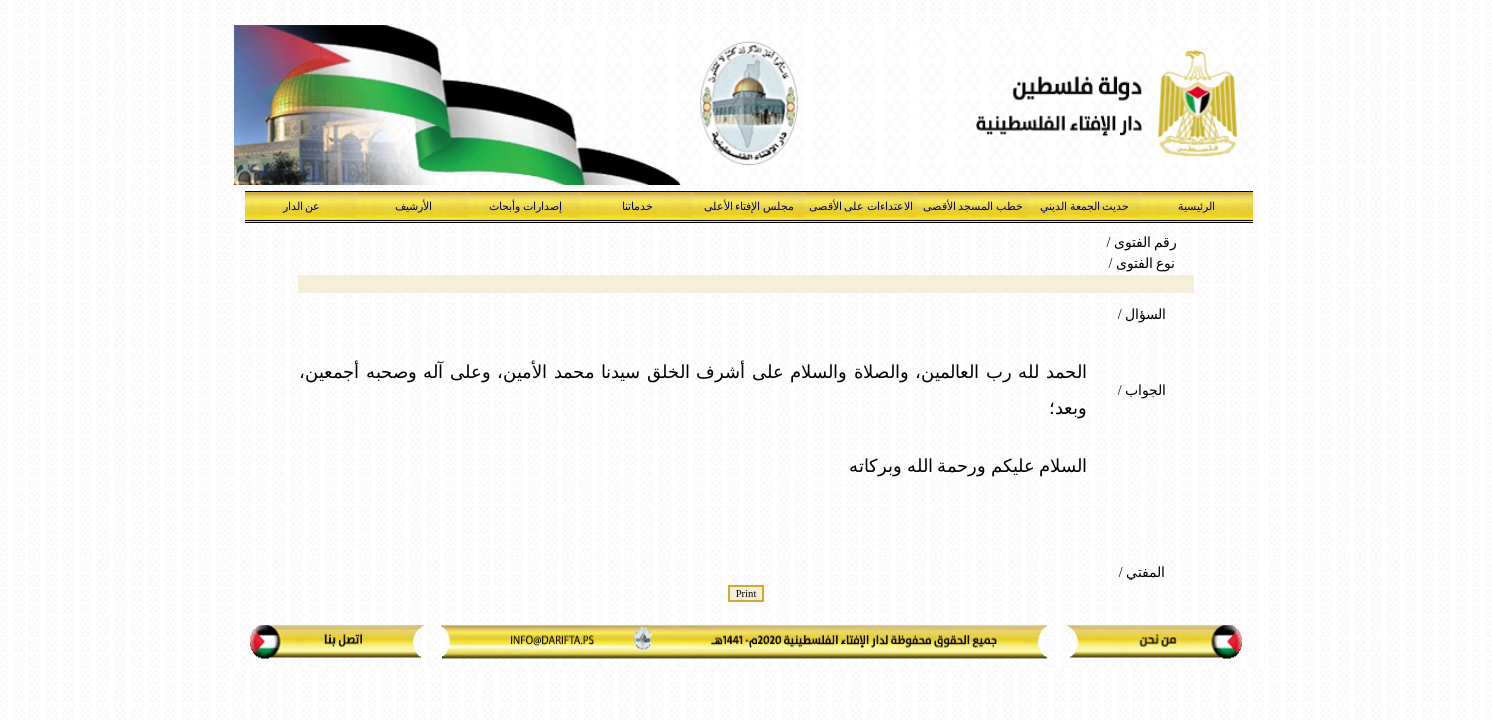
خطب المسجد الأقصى (973, 206)
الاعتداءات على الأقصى (861, 206)
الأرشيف (413, 206)
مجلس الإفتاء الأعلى (749, 206)
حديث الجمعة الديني (1085, 206)
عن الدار (302, 206)
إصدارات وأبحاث (525, 206)
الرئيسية (1196, 206)
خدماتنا (637, 206)
